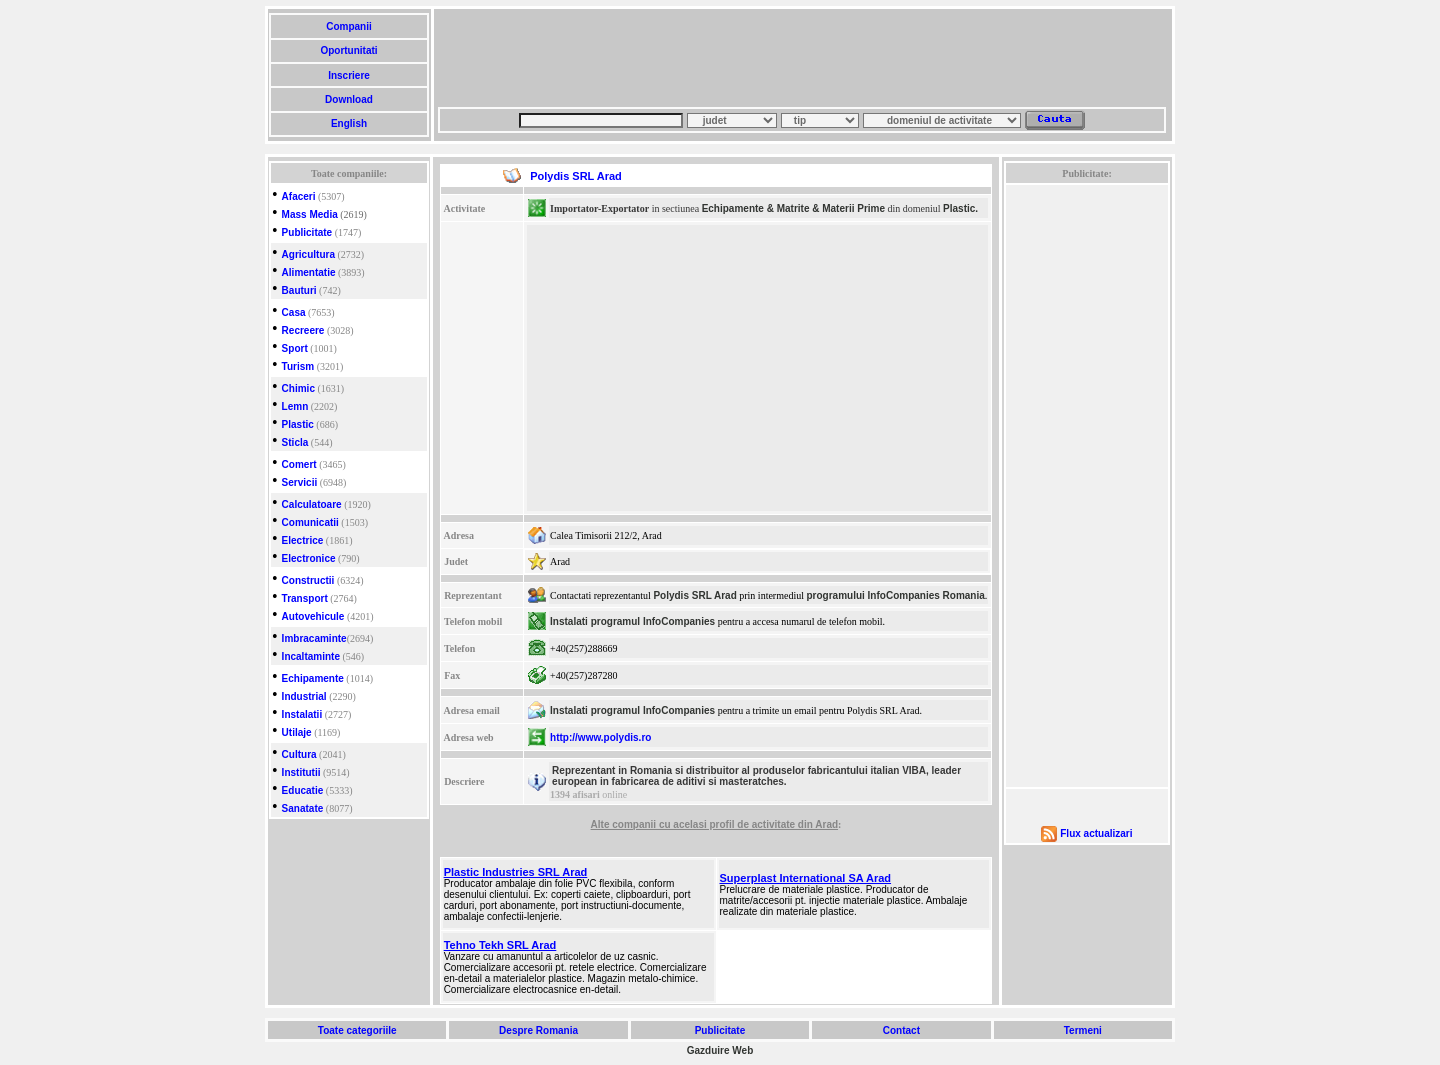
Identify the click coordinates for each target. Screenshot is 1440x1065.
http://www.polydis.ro (600, 737)
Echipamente (313, 678)
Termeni (1083, 1030)
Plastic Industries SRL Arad (516, 872)
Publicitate (307, 232)
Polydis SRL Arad (694, 595)
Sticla (295, 442)
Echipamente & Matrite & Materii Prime (793, 208)
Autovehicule (313, 616)
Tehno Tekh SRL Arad (500, 945)
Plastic (298, 424)
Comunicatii (310, 522)
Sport (295, 348)
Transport (305, 598)
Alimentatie (309, 272)
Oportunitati (349, 50)
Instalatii (302, 714)
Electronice (309, 558)
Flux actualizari (1096, 833)
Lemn (295, 406)
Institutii (301, 772)
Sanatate (303, 808)
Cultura (299, 754)
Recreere (303, 330)
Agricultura (308, 254)
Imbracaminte (314, 638)
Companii (348, 26)
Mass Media (310, 214)
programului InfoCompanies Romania (895, 595)
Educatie (303, 790)
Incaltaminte (311, 656)
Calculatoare (312, 504)
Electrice (303, 540)
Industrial (304, 696)
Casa (294, 312)
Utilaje (297, 732)
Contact (901, 1030)
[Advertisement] (802, 58)
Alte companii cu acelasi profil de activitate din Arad (714, 824)
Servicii (300, 482)
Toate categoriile (357, 1030)
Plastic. (960, 208)
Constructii (308, 580)
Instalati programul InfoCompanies (632, 621)
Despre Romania (538, 1030)
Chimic (298, 388)
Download (348, 99)
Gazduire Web (720, 1050)
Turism (298, 366)
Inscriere (348, 75)
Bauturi (299, 290)
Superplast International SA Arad (806, 878)
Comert (299, 464)
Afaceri (299, 196)
